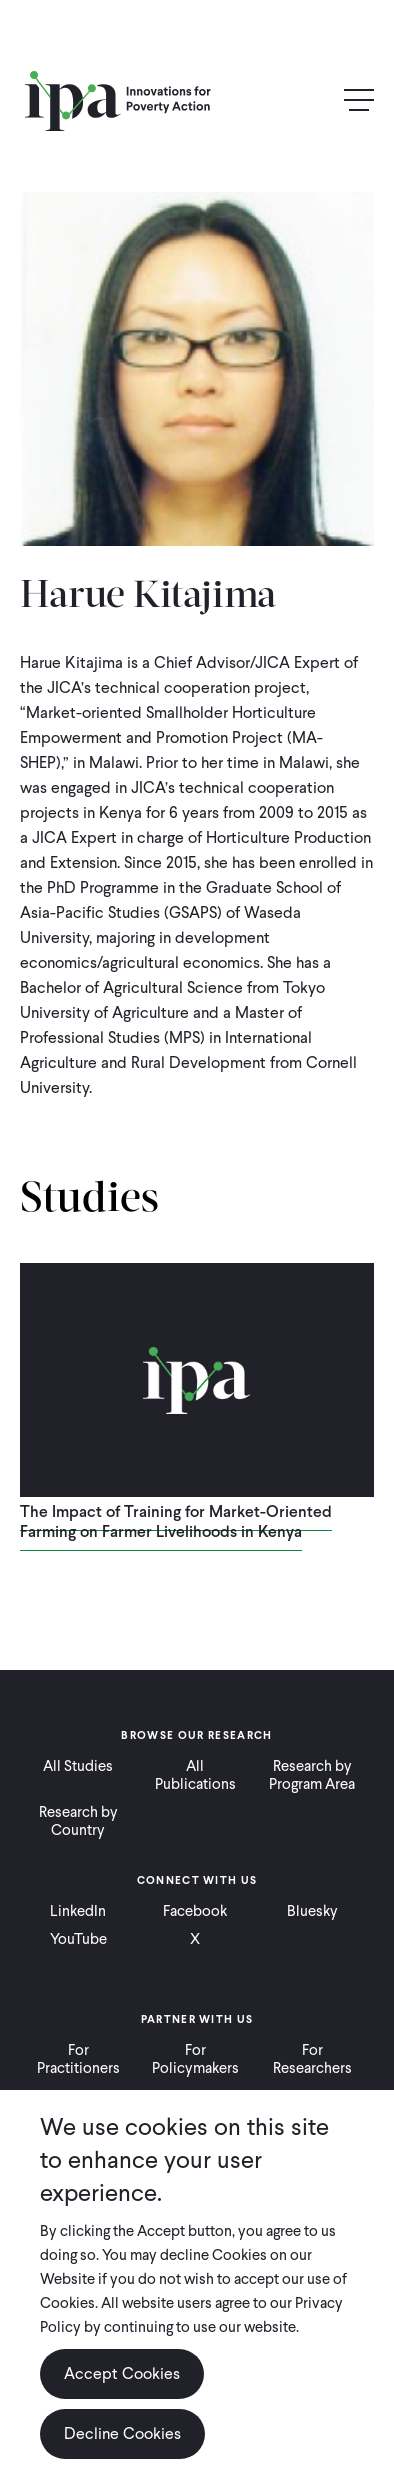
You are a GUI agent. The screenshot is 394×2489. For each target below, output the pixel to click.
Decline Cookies (122, 2433)
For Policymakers (195, 2059)
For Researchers (312, 2059)
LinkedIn (78, 1911)
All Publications (195, 1775)
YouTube (78, 1939)
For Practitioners (78, 2059)
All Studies (78, 1766)
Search (316, 101)
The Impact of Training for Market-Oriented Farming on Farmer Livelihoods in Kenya (176, 1521)
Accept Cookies (122, 2373)
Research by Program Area (312, 1775)
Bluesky (312, 1911)
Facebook (195, 1911)
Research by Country (78, 1821)
